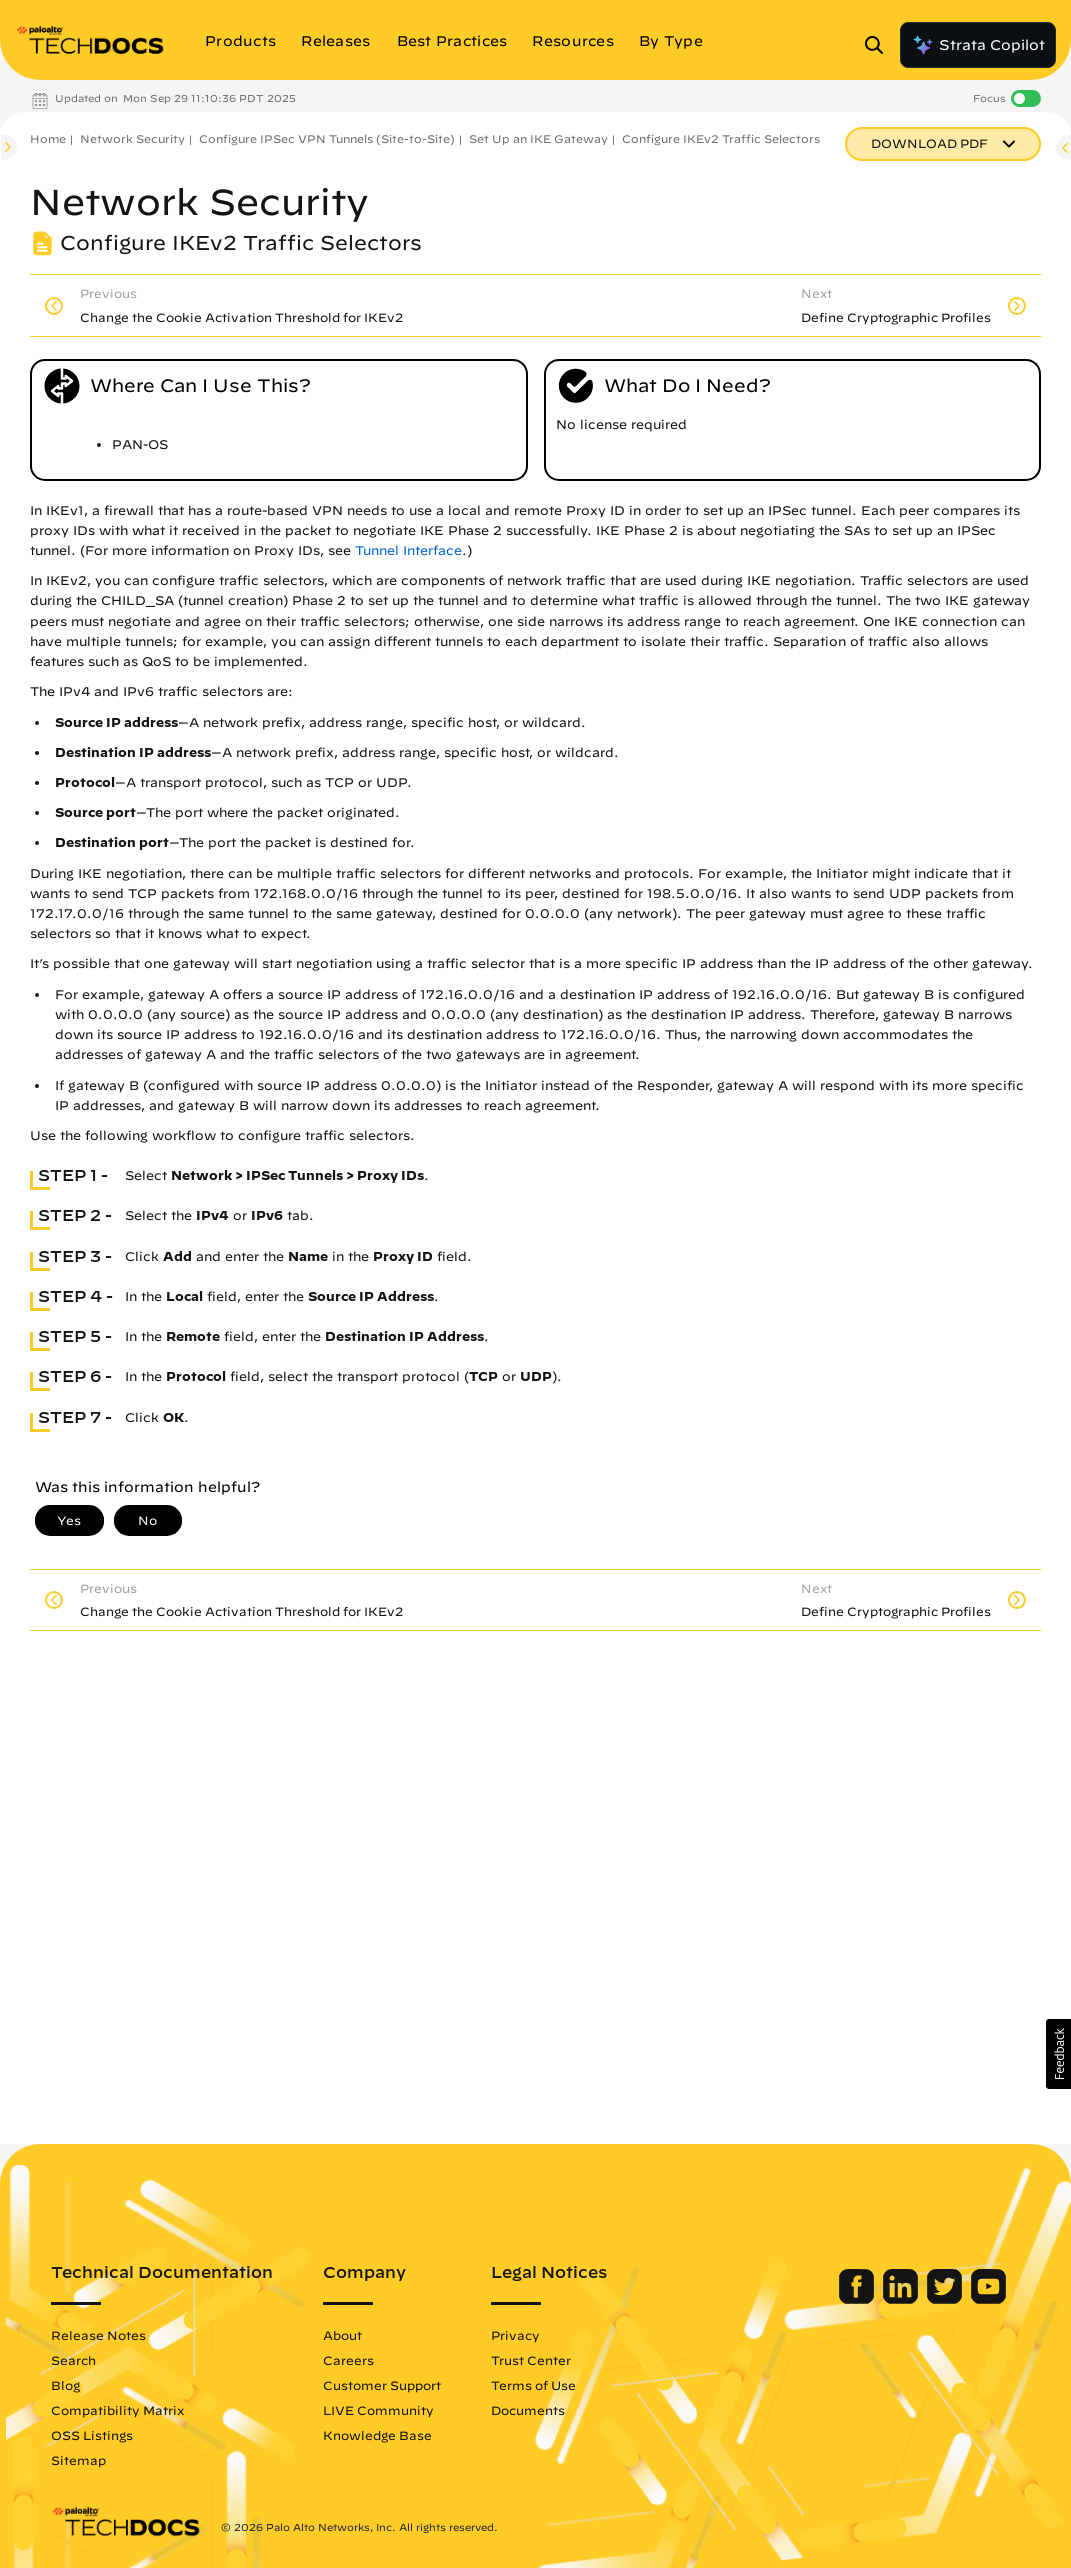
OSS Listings (92, 2435)
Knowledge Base (377, 2435)
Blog (65, 2385)
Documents (528, 2410)
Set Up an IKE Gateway (538, 138)
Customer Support (382, 2385)
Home (48, 138)
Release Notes (98, 2335)
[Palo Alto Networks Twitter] (946, 2299)
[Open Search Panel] (880, 45)
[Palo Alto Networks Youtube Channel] (988, 2299)
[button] (1058, 2054)
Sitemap (78, 2460)
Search (73, 2360)
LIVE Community (378, 2410)
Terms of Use (533, 2385)
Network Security (132, 138)
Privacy (515, 2335)
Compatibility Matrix (117, 2410)
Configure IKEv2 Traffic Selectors (721, 138)
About (342, 2335)
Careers (348, 2360)
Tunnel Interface (408, 550)
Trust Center (531, 2360)
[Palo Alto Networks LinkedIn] (902, 2299)
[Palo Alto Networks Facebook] (858, 2299)
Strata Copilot (978, 45)
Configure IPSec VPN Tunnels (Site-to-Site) (327, 138)
